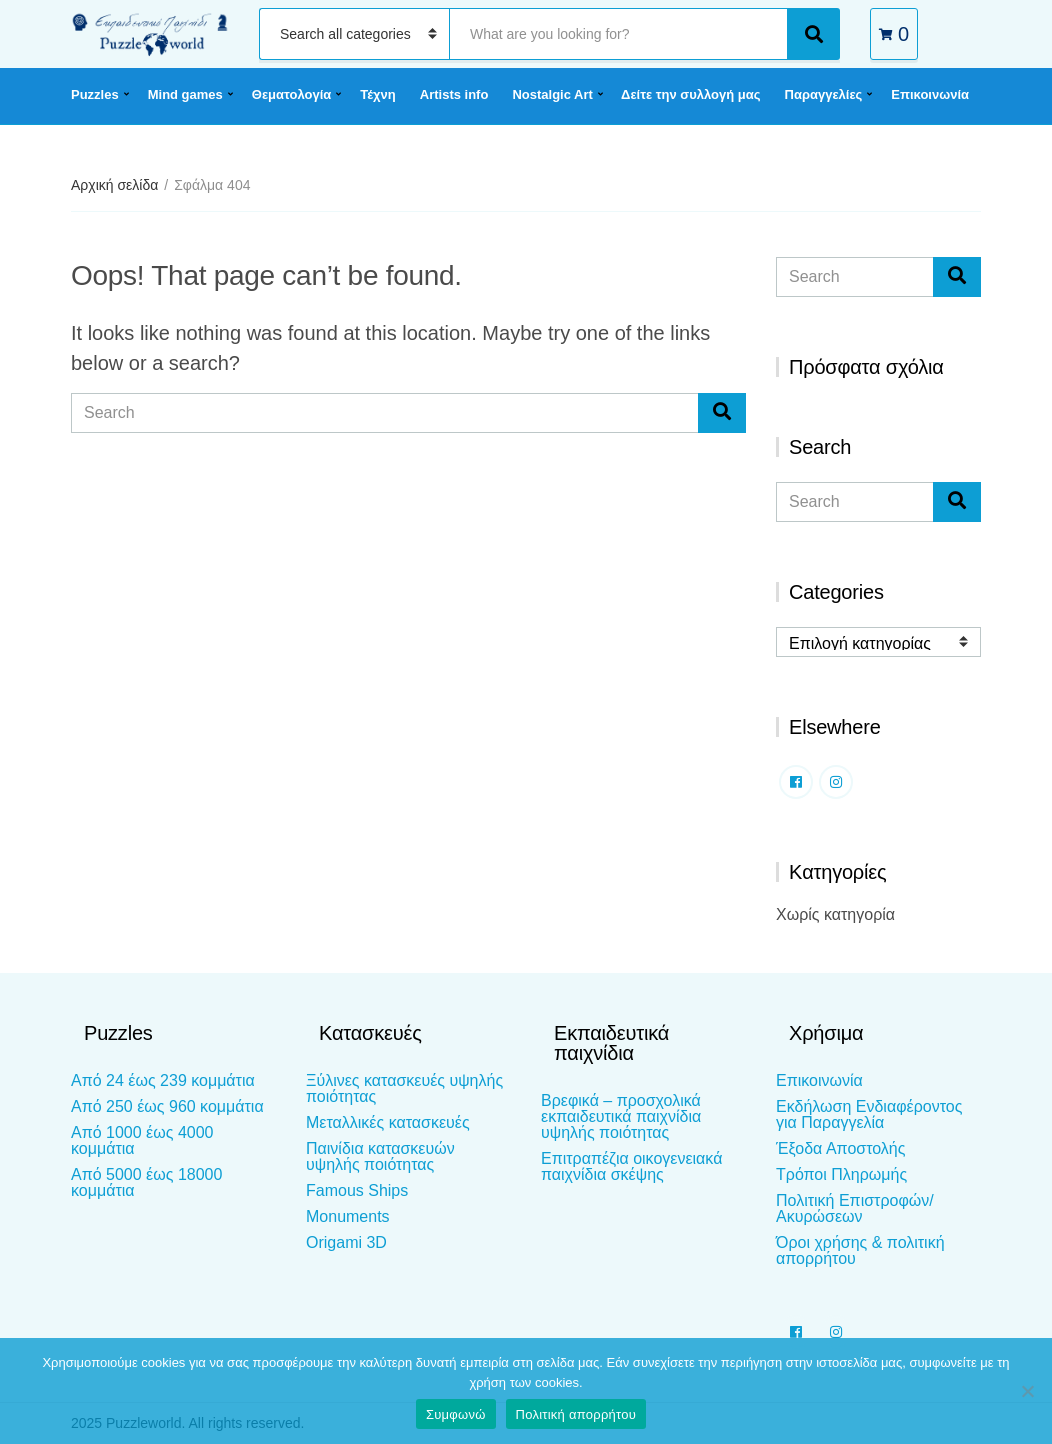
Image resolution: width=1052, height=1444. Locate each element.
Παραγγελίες (824, 94)
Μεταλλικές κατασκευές (388, 1122)
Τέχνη (378, 94)
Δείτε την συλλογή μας (690, 94)
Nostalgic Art (552, 94)
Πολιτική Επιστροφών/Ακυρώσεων (855, 1208)
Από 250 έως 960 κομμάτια (167, 1106)
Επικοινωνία (930, 94)
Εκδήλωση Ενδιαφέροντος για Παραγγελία (869, 1114)
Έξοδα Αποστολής (840, 1148)
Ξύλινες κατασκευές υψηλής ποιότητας (404, 1088)
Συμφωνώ (456, 1414)
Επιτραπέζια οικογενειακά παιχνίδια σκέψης (631, 1166)
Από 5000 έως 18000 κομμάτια (146, 1182)
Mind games (185, 94)
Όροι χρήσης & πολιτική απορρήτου (860, 1250)
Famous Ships (357, 1190)
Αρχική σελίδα (114, 185)
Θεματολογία (291, 94)
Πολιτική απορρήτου (576, 1414)
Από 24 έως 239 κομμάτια (163, 1080)
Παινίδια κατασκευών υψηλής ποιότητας (380, 1156)
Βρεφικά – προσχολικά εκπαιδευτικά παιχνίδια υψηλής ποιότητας (621, 1116)
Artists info (454, 94)
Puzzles (95, 94)
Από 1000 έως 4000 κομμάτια (142, 1140)
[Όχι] (1027, 1391)
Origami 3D (346, 1242)
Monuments (348, 1216)
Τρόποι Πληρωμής (841, 1174)
